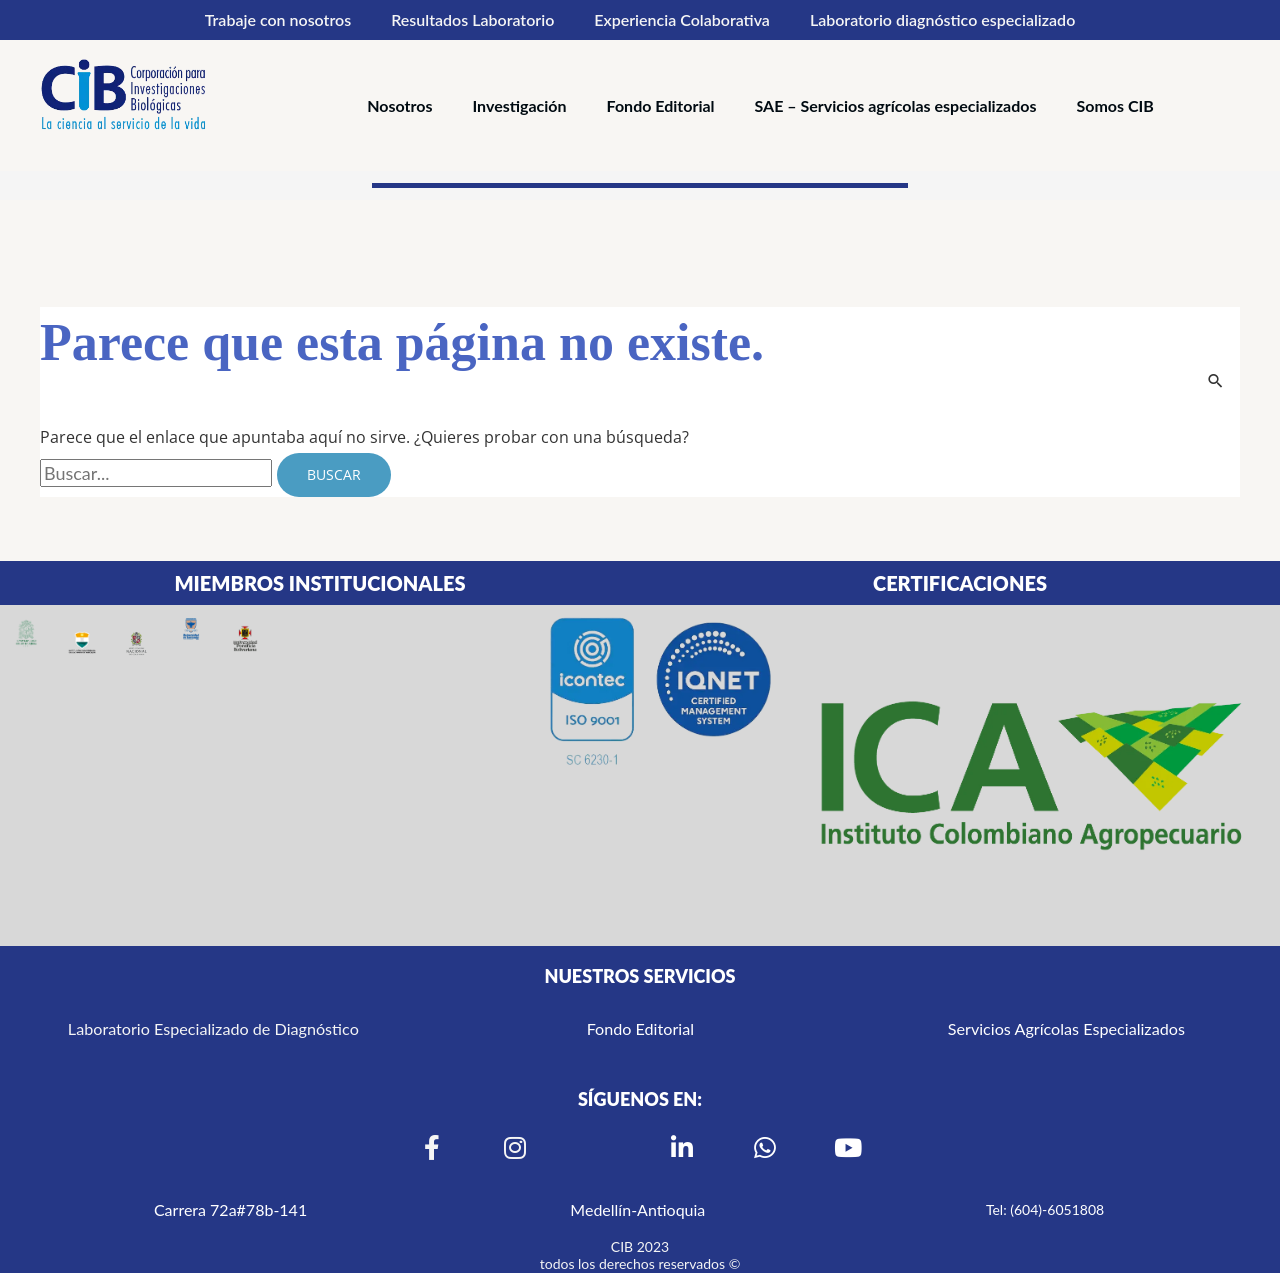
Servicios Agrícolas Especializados (1067, 1028)
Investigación (520, 105)
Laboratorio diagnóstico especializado (942, 19)
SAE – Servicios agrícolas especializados (896, 105)
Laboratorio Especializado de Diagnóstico (213, 1028)
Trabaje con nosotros (278, 19)
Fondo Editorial (661, 105)
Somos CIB (1114, 105)
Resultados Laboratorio (472, 19)
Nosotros (399, 105)
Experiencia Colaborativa (682, 19)
